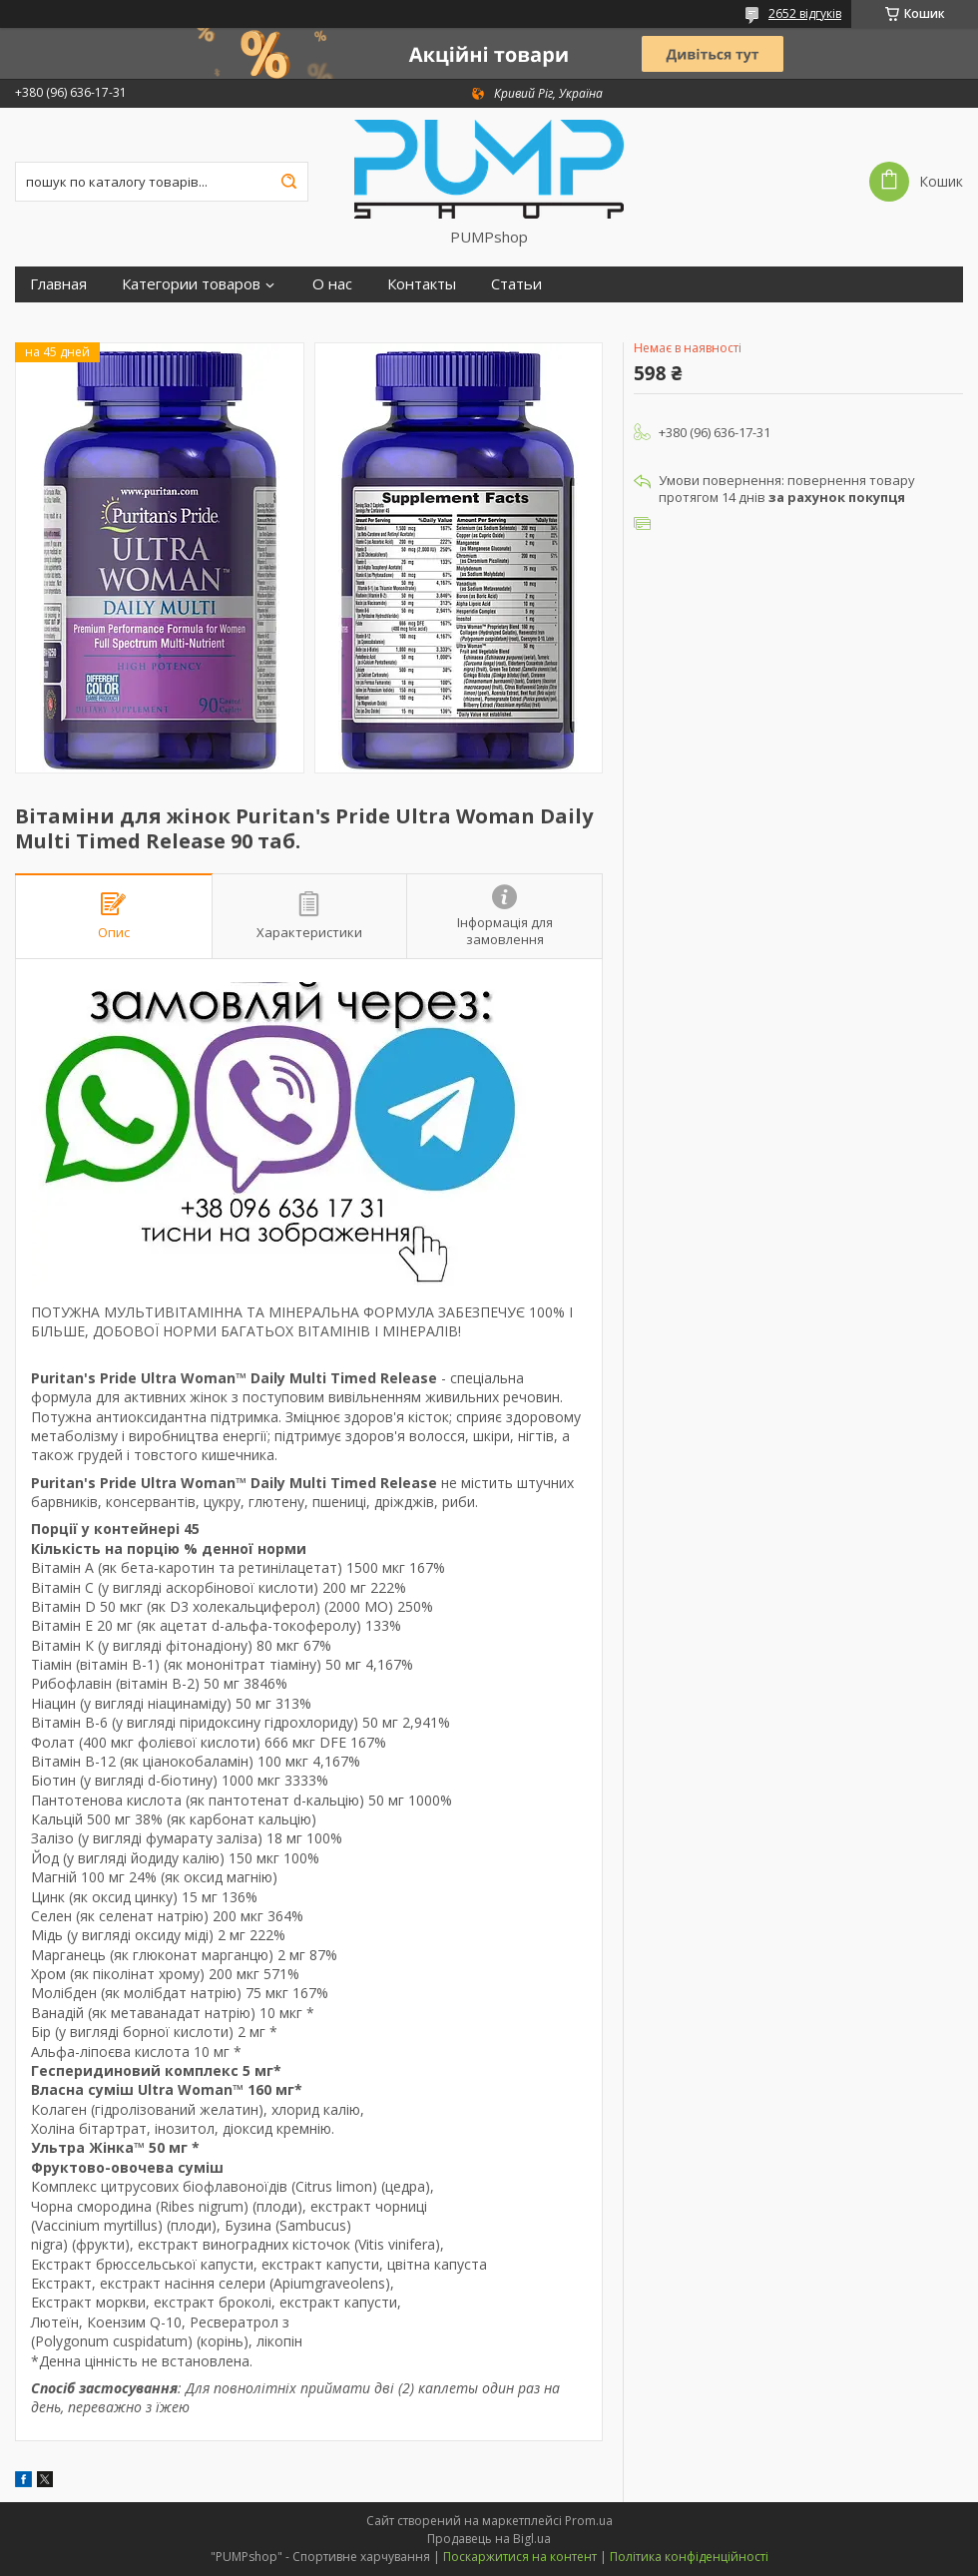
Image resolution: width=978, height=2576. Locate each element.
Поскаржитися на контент (520, 2556)
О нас (332, 283)
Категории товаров (191, 283)
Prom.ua (589, 2520)
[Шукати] (288, 182)
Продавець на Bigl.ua (489, 2538)
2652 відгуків (804, 13)
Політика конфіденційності (689, 2556)
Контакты (421, 283)
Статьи (516, 283)
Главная (58, 283)
